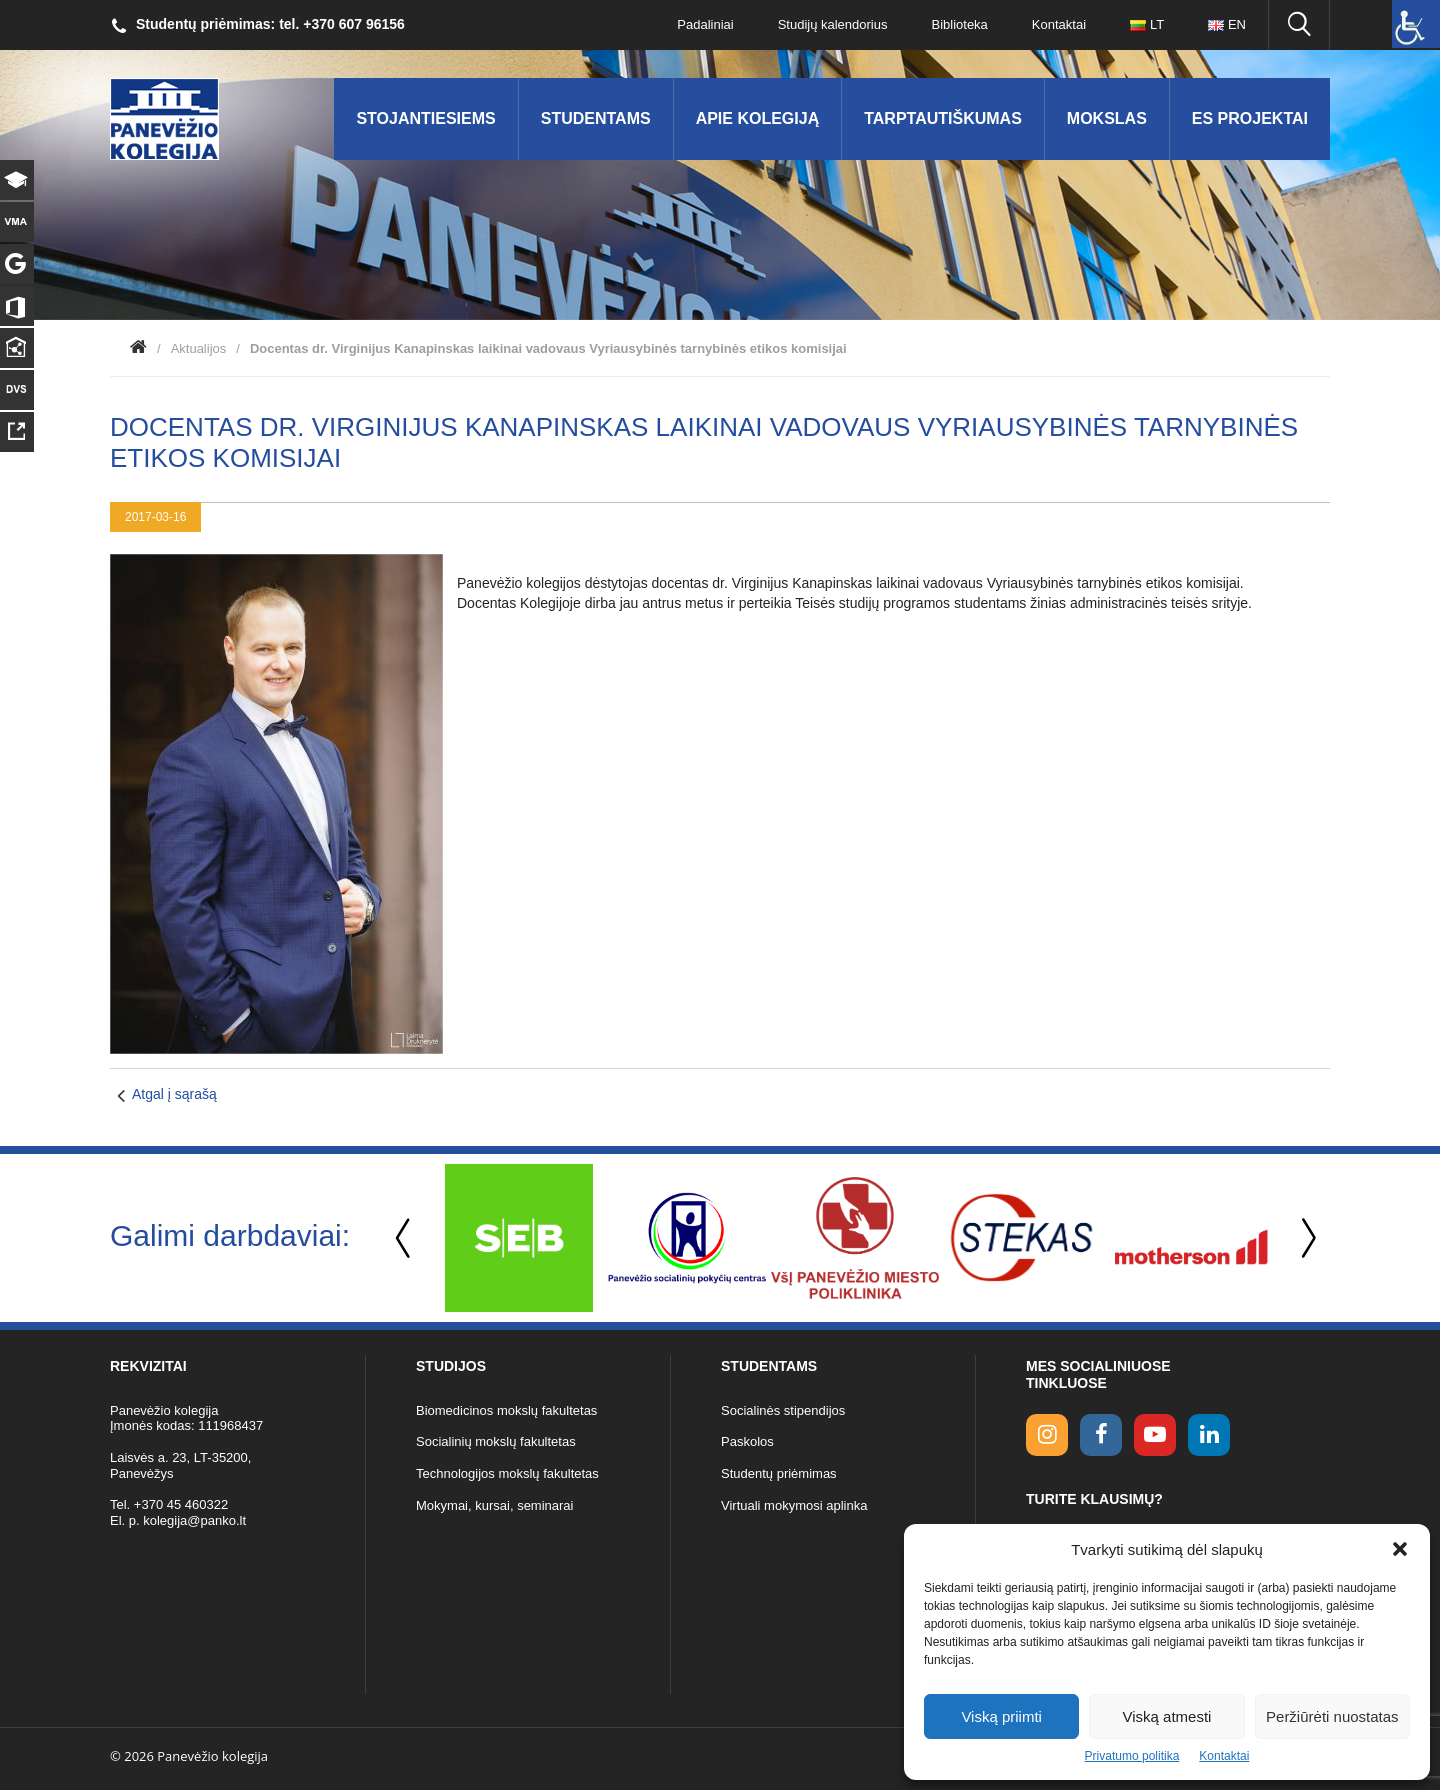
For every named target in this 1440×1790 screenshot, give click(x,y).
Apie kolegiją (758, 118)
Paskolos (747, 1441)
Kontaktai (1224, 1756)
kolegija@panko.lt (194, 1520)
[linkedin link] (1209, 1435)
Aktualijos (199, 348)
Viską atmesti (1167, 1716)
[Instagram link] (1047, 1435)
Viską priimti (1001, 1716)
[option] (519, 1238)
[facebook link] (1101, 1435)
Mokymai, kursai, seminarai (495, 1505)
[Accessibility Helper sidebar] (1416, 24)
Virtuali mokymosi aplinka (794, 1505)
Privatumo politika (1132, 1756)
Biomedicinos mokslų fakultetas (506, 1410)
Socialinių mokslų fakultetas (496, 1441)
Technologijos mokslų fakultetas (507, 1473)
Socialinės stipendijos (783, 1410)
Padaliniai (705, 24)
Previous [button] (405, 1238)
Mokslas (1107, 118)
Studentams (596, 118)
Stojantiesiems (425, 118)
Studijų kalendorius (833, 24)
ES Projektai (1250, 118)
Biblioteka (959, 24)
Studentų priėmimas (779, 1473)
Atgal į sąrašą (174, 1094)
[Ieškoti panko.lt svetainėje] (1299, 25)
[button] (1400, 1549)
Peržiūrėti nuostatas (1332, 1716)
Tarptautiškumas (943, 118)
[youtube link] (1155, 1435)
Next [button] (1305, 1238)
